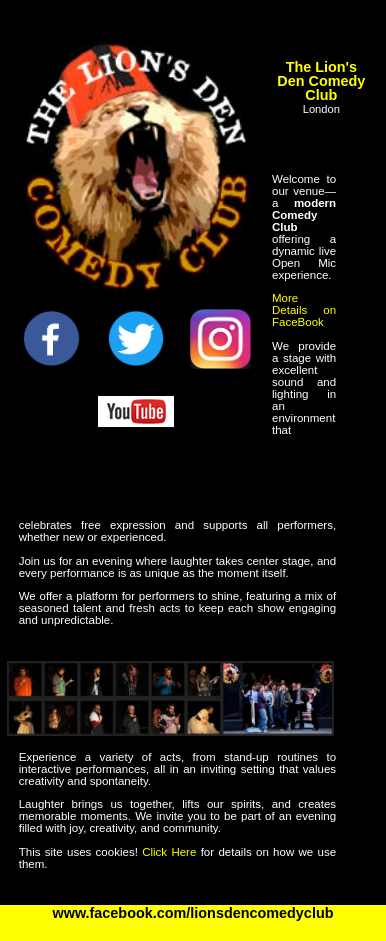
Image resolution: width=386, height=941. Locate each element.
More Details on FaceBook (304, 310)
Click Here (169, 852)
